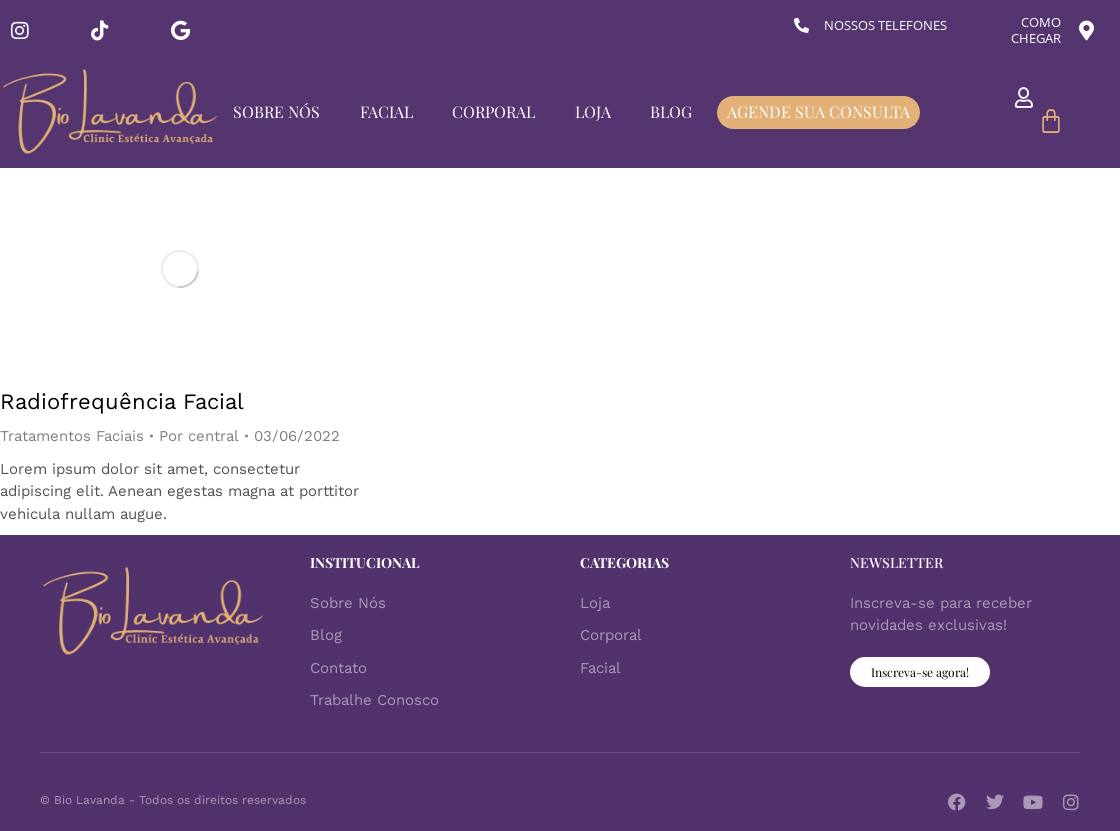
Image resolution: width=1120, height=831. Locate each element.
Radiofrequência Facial (122, 401)
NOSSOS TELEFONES (885, 25)
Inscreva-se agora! (920, 672)
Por (199, 436)
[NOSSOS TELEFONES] (801, 25)
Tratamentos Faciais (72, 436)
